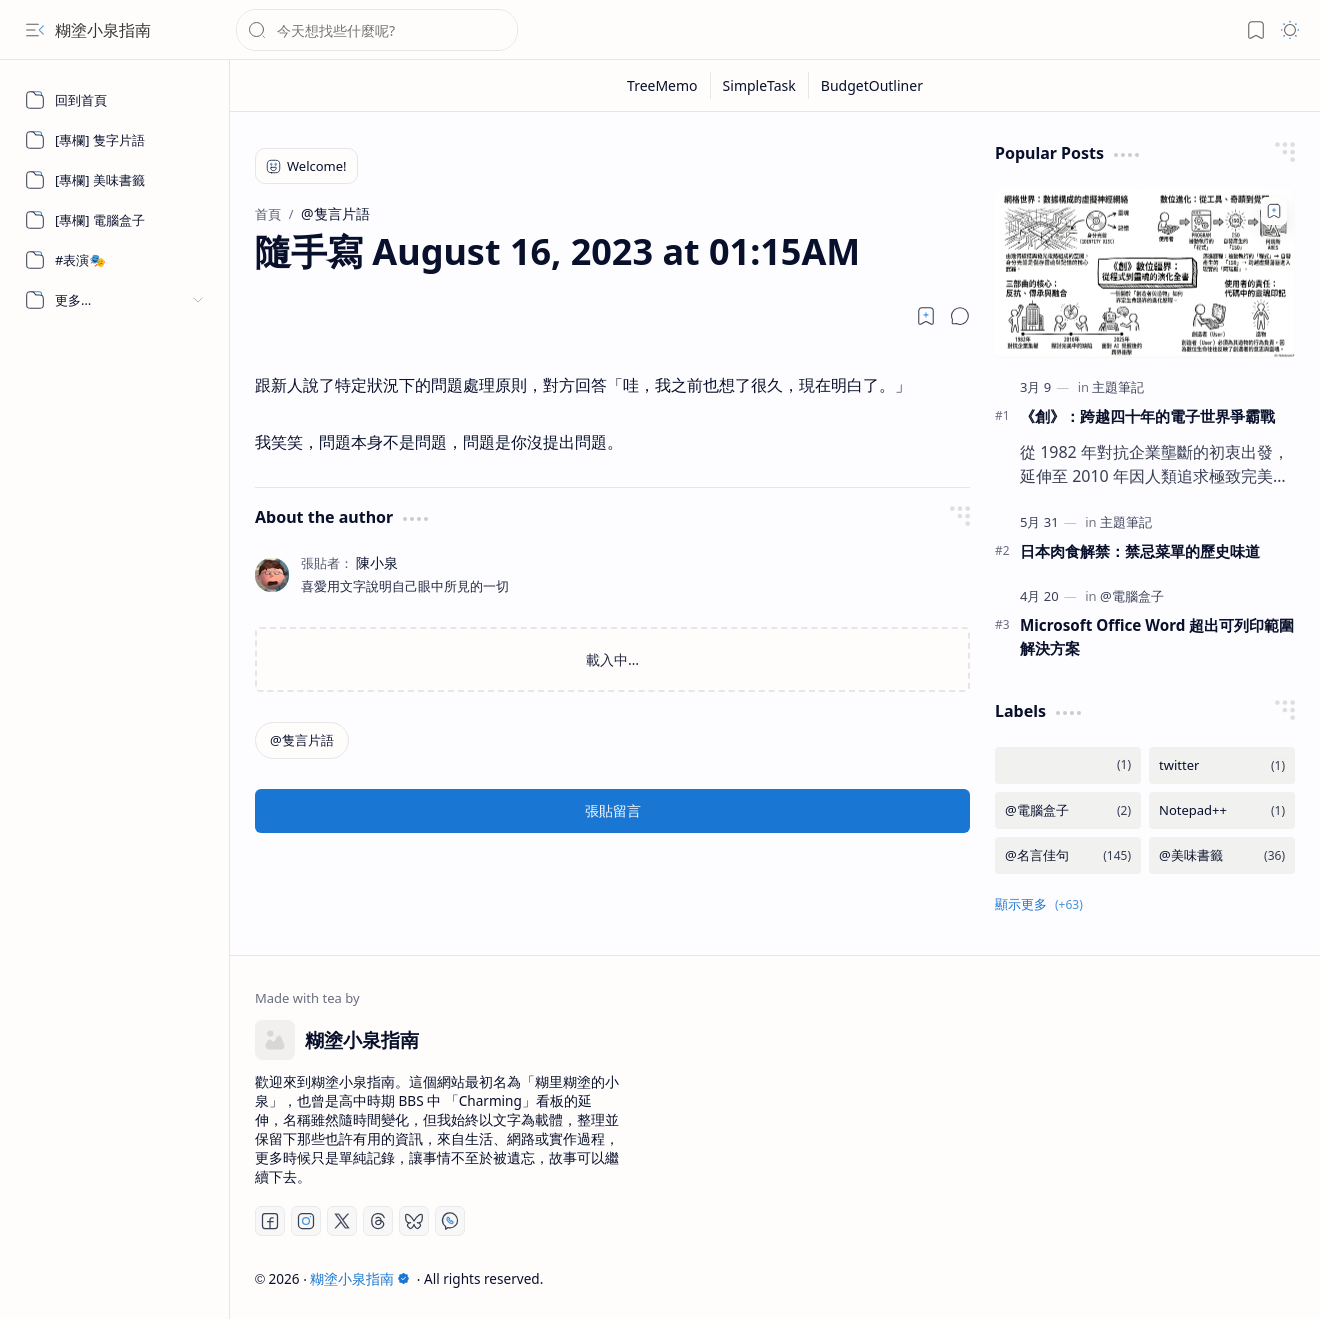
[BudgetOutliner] (872, 85)
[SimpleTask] (760, 85)
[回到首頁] (115, 100)
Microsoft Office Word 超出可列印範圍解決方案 (1157, 636)
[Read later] (926, 316)
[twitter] (1222, 765)
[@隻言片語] (302, 740)
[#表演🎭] (115, 260)
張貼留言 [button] (613, 810)
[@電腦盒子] (1132, 596)
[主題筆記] (1118, 387)
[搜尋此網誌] (377, 30)
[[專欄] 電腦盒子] (115, 220)
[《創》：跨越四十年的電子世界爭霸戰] (1145, 273)
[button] (35, 30)
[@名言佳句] (1068, 855)
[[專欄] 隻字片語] (115, 140)
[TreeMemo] (663, 85)
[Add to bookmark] (1274, 211)
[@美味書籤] (1222, 855)
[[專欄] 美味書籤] (115, 180)
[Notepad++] (1222, 810)
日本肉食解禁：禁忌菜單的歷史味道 (1140, 551)
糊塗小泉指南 (103, 30)
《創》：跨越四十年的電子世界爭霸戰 (1147, 416)
